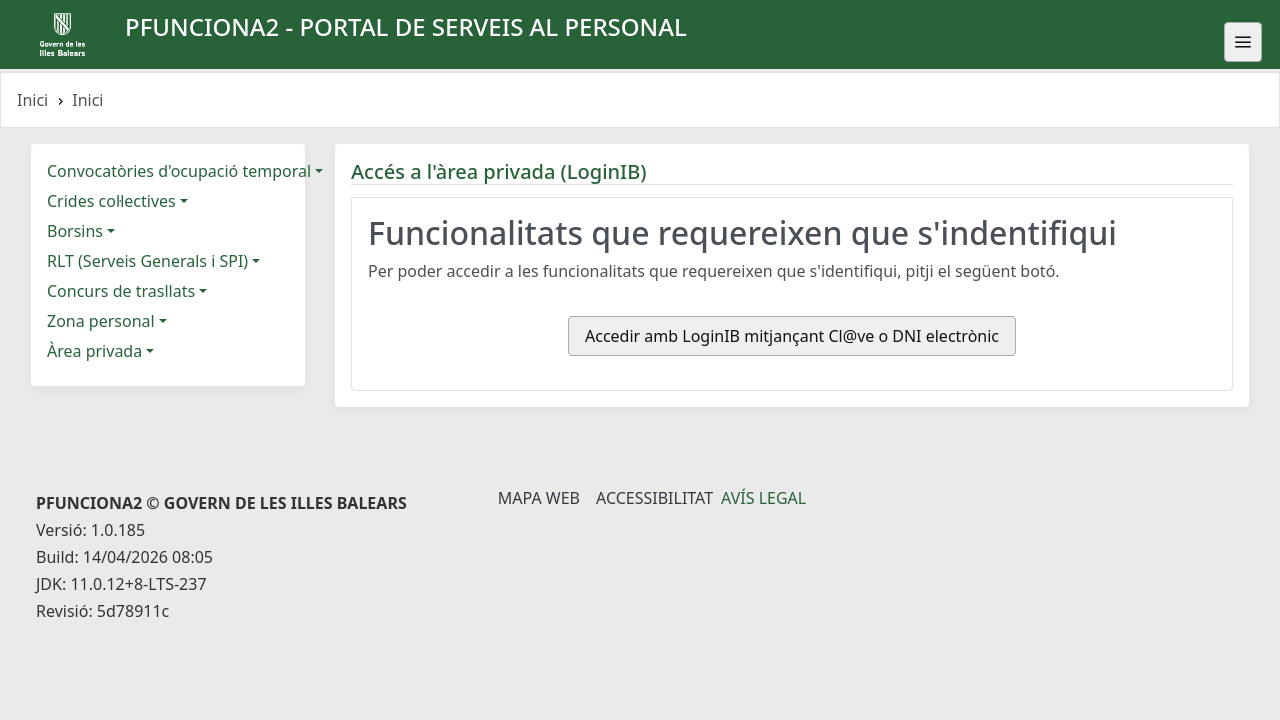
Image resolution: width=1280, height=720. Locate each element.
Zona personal (101, 321)
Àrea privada (94, 351)
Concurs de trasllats (121, 291)
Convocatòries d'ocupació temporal (179, 171)
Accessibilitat (654, 498)
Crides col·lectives (111, 201)
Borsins (75, 231)
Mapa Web (539, 498)
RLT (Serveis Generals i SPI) (147, 261)
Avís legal (763, 498)
